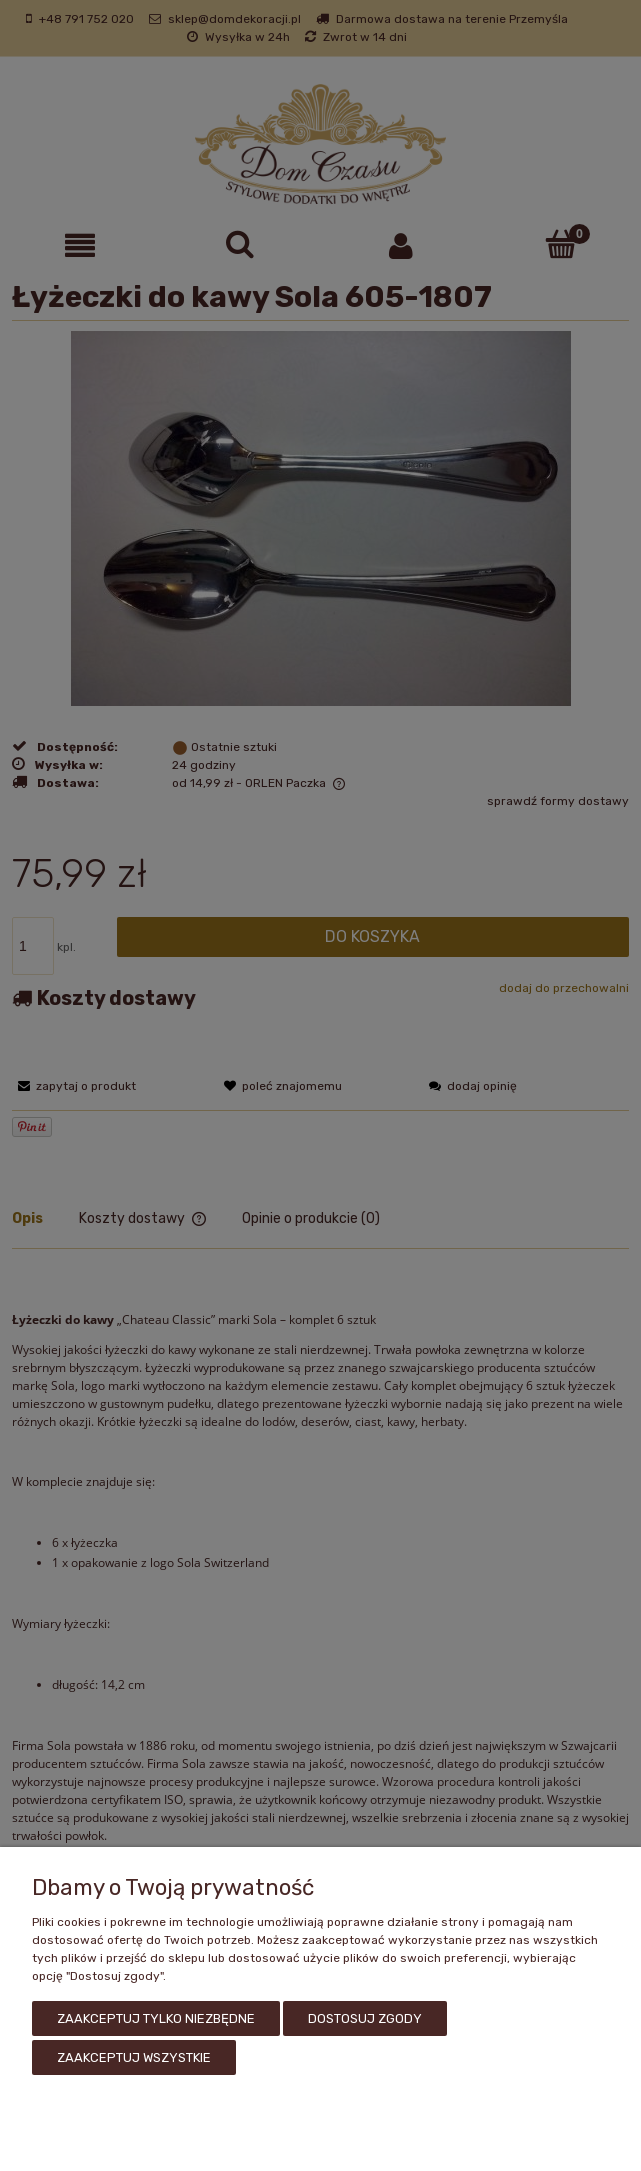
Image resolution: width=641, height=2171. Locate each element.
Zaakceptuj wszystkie (134, 2057)
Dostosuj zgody (365, 2022)
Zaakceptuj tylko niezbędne (156, 2022)
